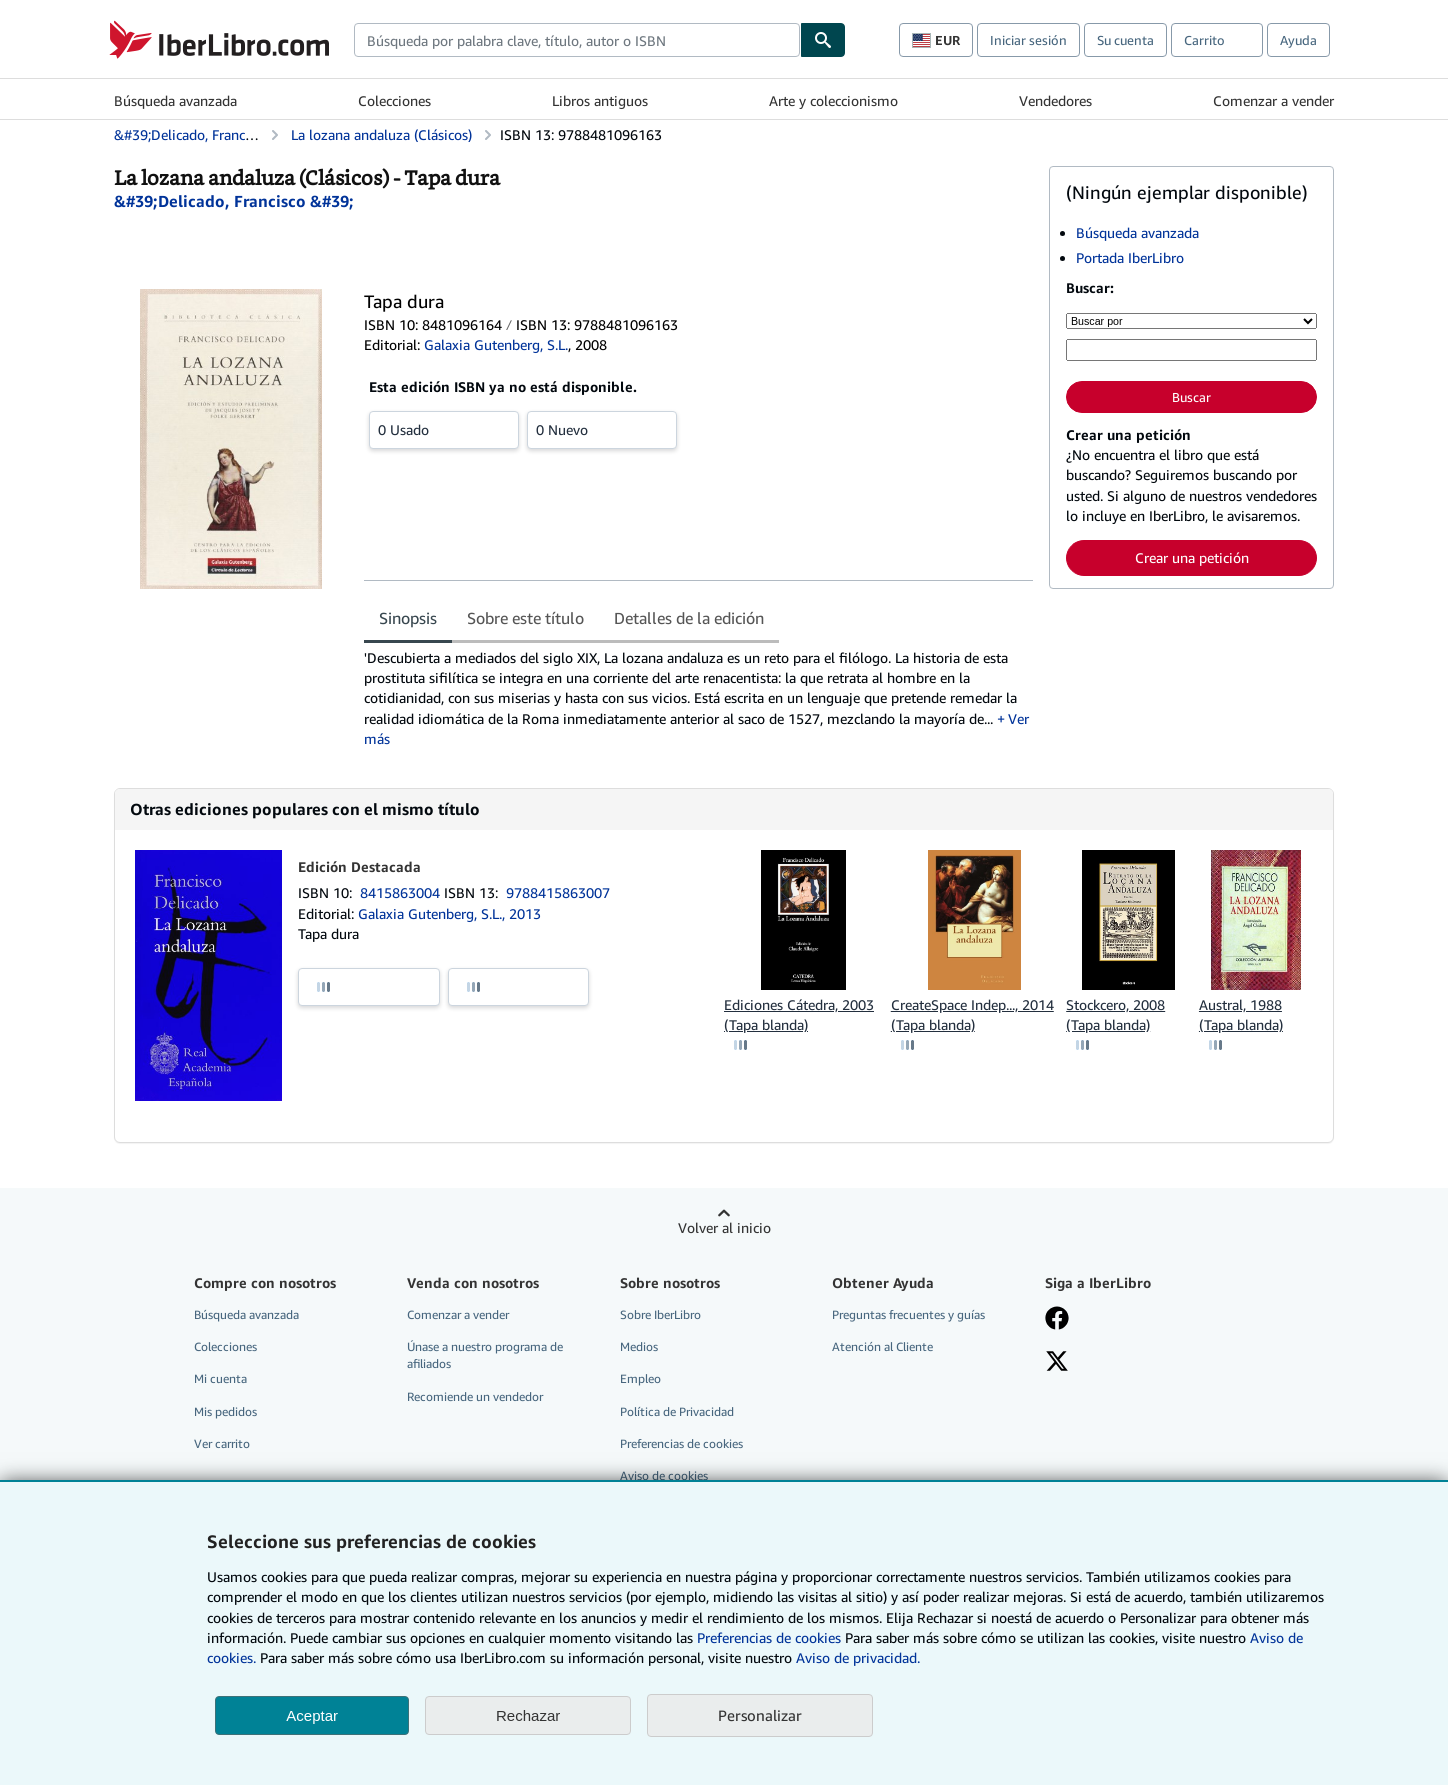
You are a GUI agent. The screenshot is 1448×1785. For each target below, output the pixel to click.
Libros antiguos (600, 100)
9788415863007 (558, 892)
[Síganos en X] (1057, 1363)
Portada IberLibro (1130, 257)
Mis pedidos (225, 1411)
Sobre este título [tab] (525, 618)
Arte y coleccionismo (833, 100)
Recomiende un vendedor (475, 1396)
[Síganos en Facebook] (1057, 1320)
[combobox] (577, 40)
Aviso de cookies (664, 1475)
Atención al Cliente (882, 1346)
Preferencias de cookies (769, 1637)
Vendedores (1055, 100)
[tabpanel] (698, 698)
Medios (639, 1346)
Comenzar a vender (1273, 100)
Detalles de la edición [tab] (689, 618)
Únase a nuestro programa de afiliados (485, 1355)
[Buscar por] (1191, 321)
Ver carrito (222, 1443)
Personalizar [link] (760, 1715)
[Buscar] (823, 40)
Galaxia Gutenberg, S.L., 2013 (449, 913)
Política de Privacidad (677, 1411)
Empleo (640, 1378)
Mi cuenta (220, 1378)
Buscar (1191, 397)
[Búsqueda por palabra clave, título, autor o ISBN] (1191, 350)
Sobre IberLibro (660, 1314)
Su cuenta (1125, 40)
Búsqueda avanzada (175, 100)
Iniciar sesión (1028, 40)
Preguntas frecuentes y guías (908, 1314)
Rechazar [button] (528, 1715)
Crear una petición (1192, 557)
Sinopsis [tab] (408, 618)
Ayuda (1298, 40)
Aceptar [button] (312, 1715)
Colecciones (394, 100)
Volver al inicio (724, 1227)
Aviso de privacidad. (858, 1657)
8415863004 (402, 892)
